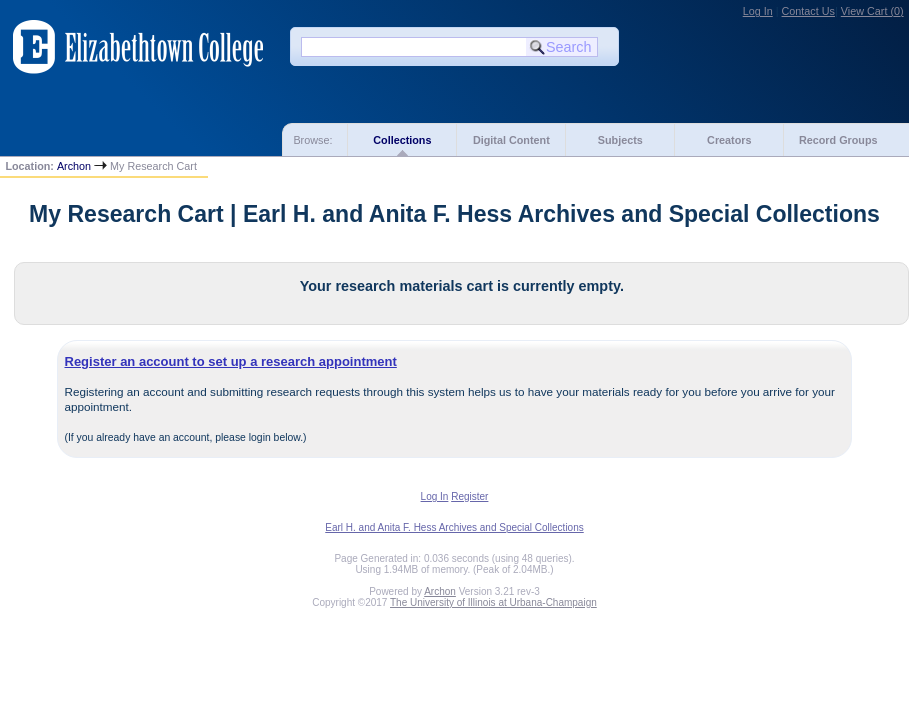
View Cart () (872, 11)
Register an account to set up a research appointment (231, 361)
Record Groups (838, 140)
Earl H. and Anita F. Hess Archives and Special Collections (454, 527)
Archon (74, 166)
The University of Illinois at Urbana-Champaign (493, 602)
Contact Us (808, 11)
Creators (729, 140)
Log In (758, 11)
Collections (402, 140)
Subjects (620, 140)
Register (469, 496)
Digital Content (511, 140)
